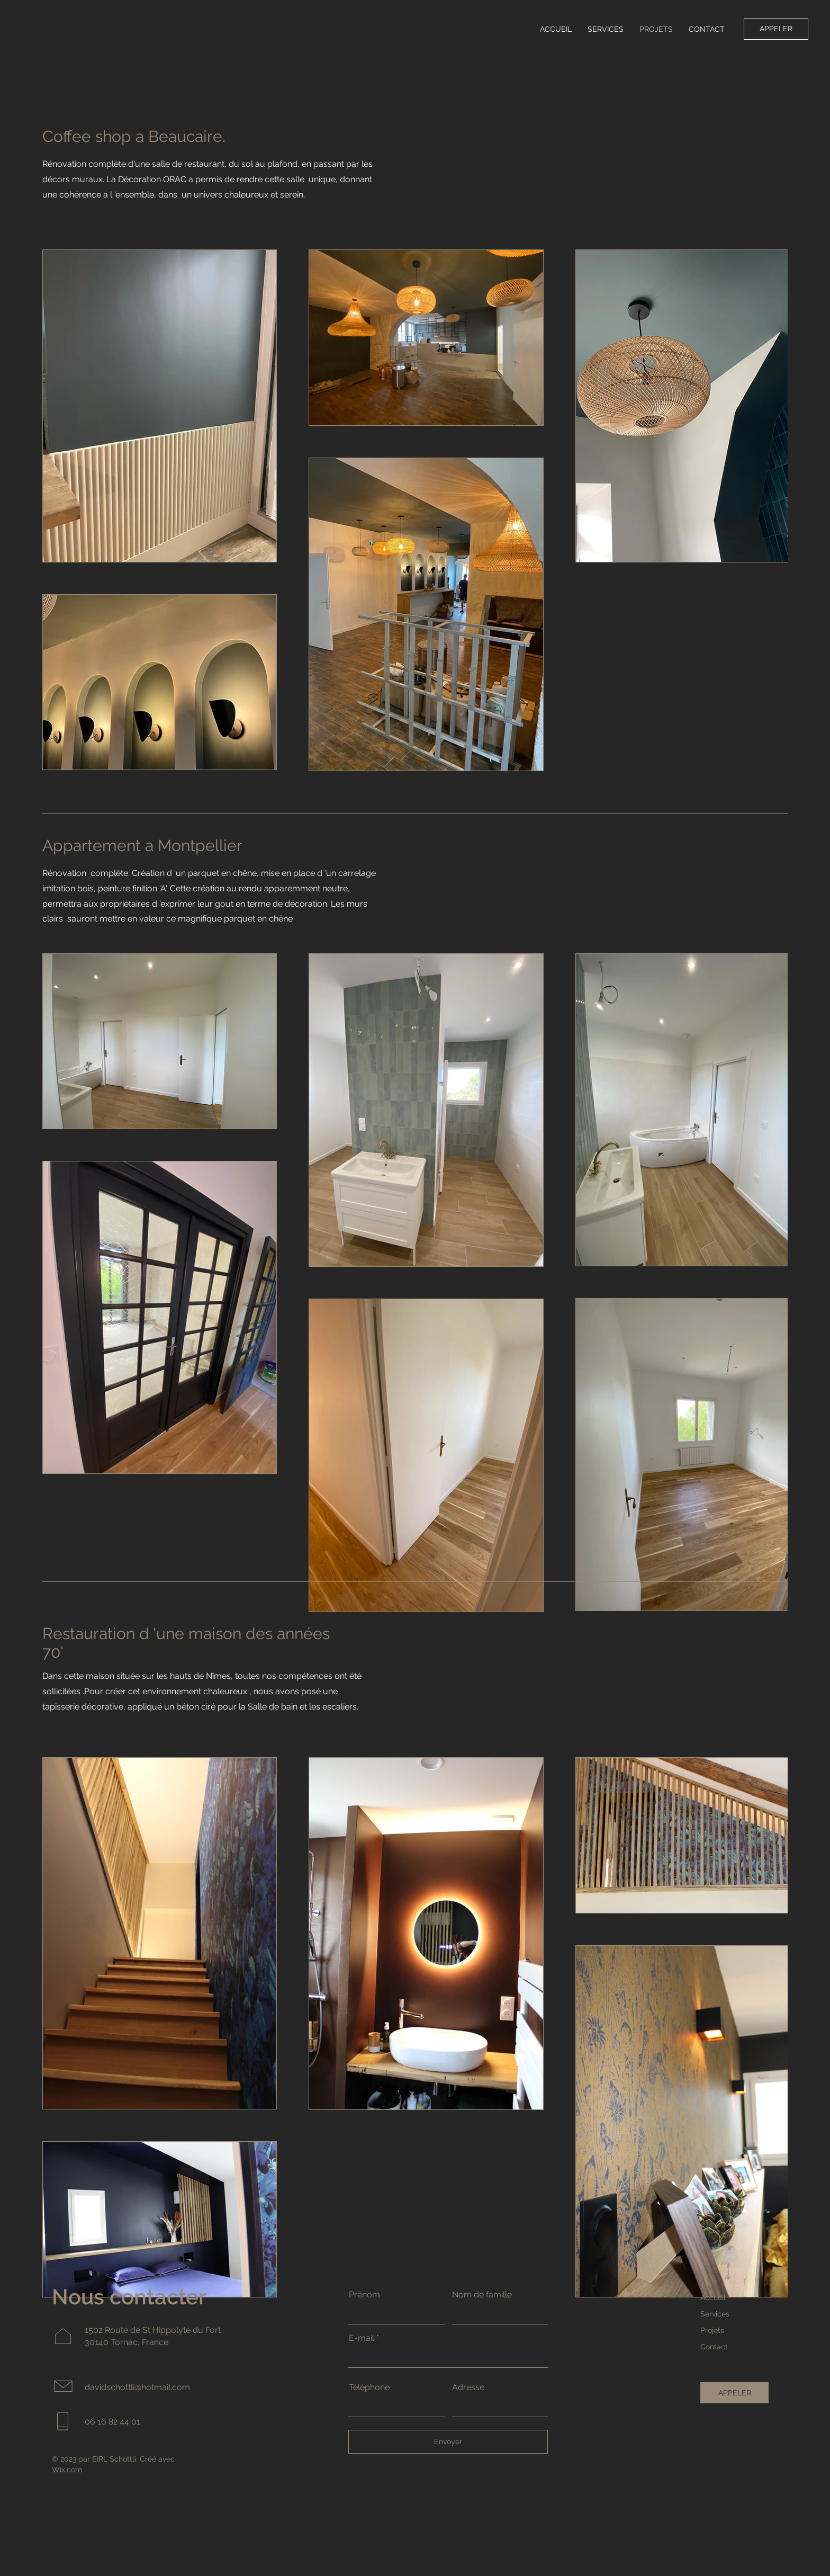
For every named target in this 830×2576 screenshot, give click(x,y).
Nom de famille (482, 2295)
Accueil (713, 2297)
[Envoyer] (448, 2442)
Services (714, 2314)
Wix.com (67, 2469)
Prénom (364, 2295)
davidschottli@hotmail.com (137, 2387)
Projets (712, 2330)
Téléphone (369, 2387)
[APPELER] (776, 29)
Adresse (468, 2387)
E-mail (361, 2338)
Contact (714, 2346)
